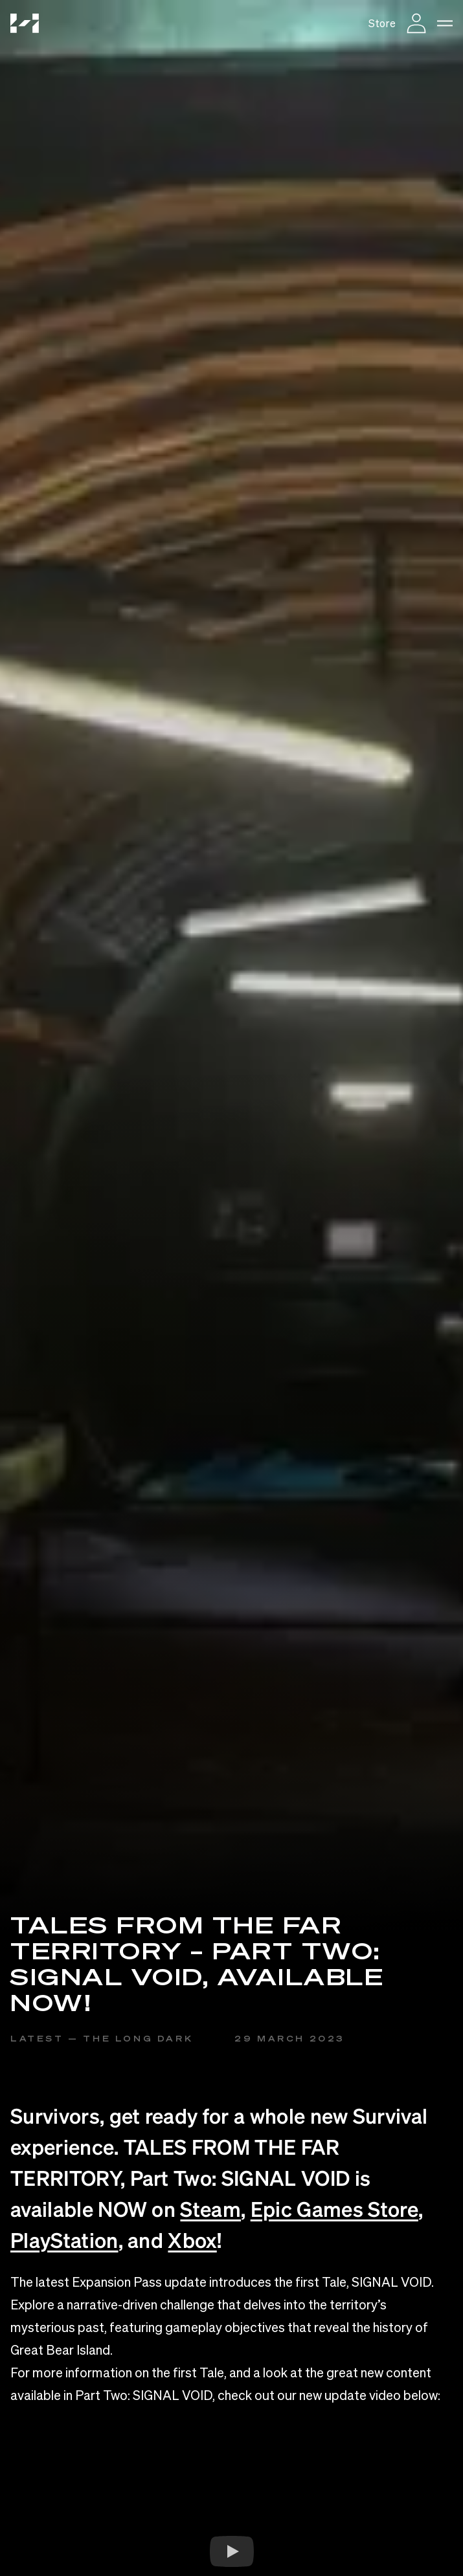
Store (382, 23)
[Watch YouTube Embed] (232, 2551)
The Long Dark (138, 2038)
